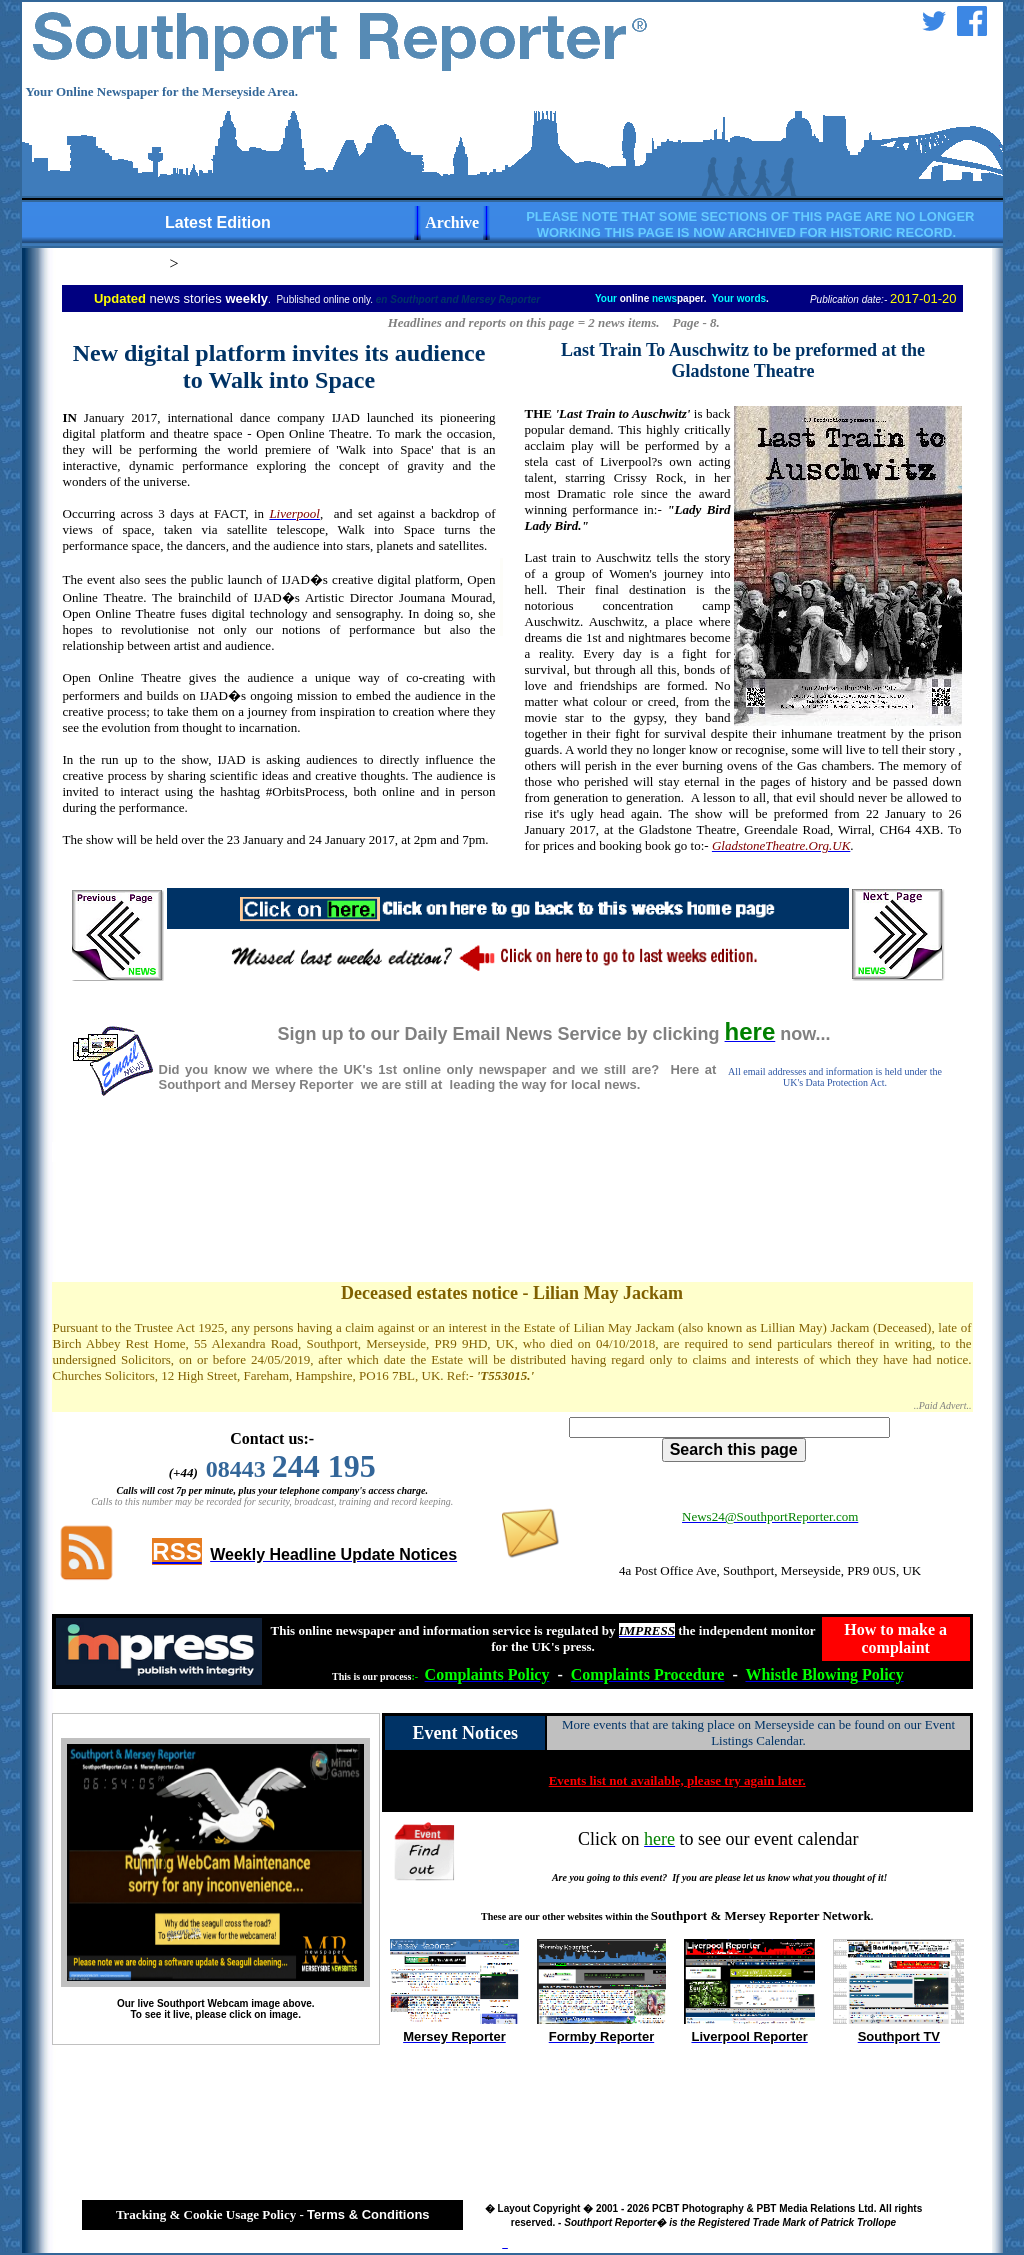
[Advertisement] (512, 1210)
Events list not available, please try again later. (677, 1780)
